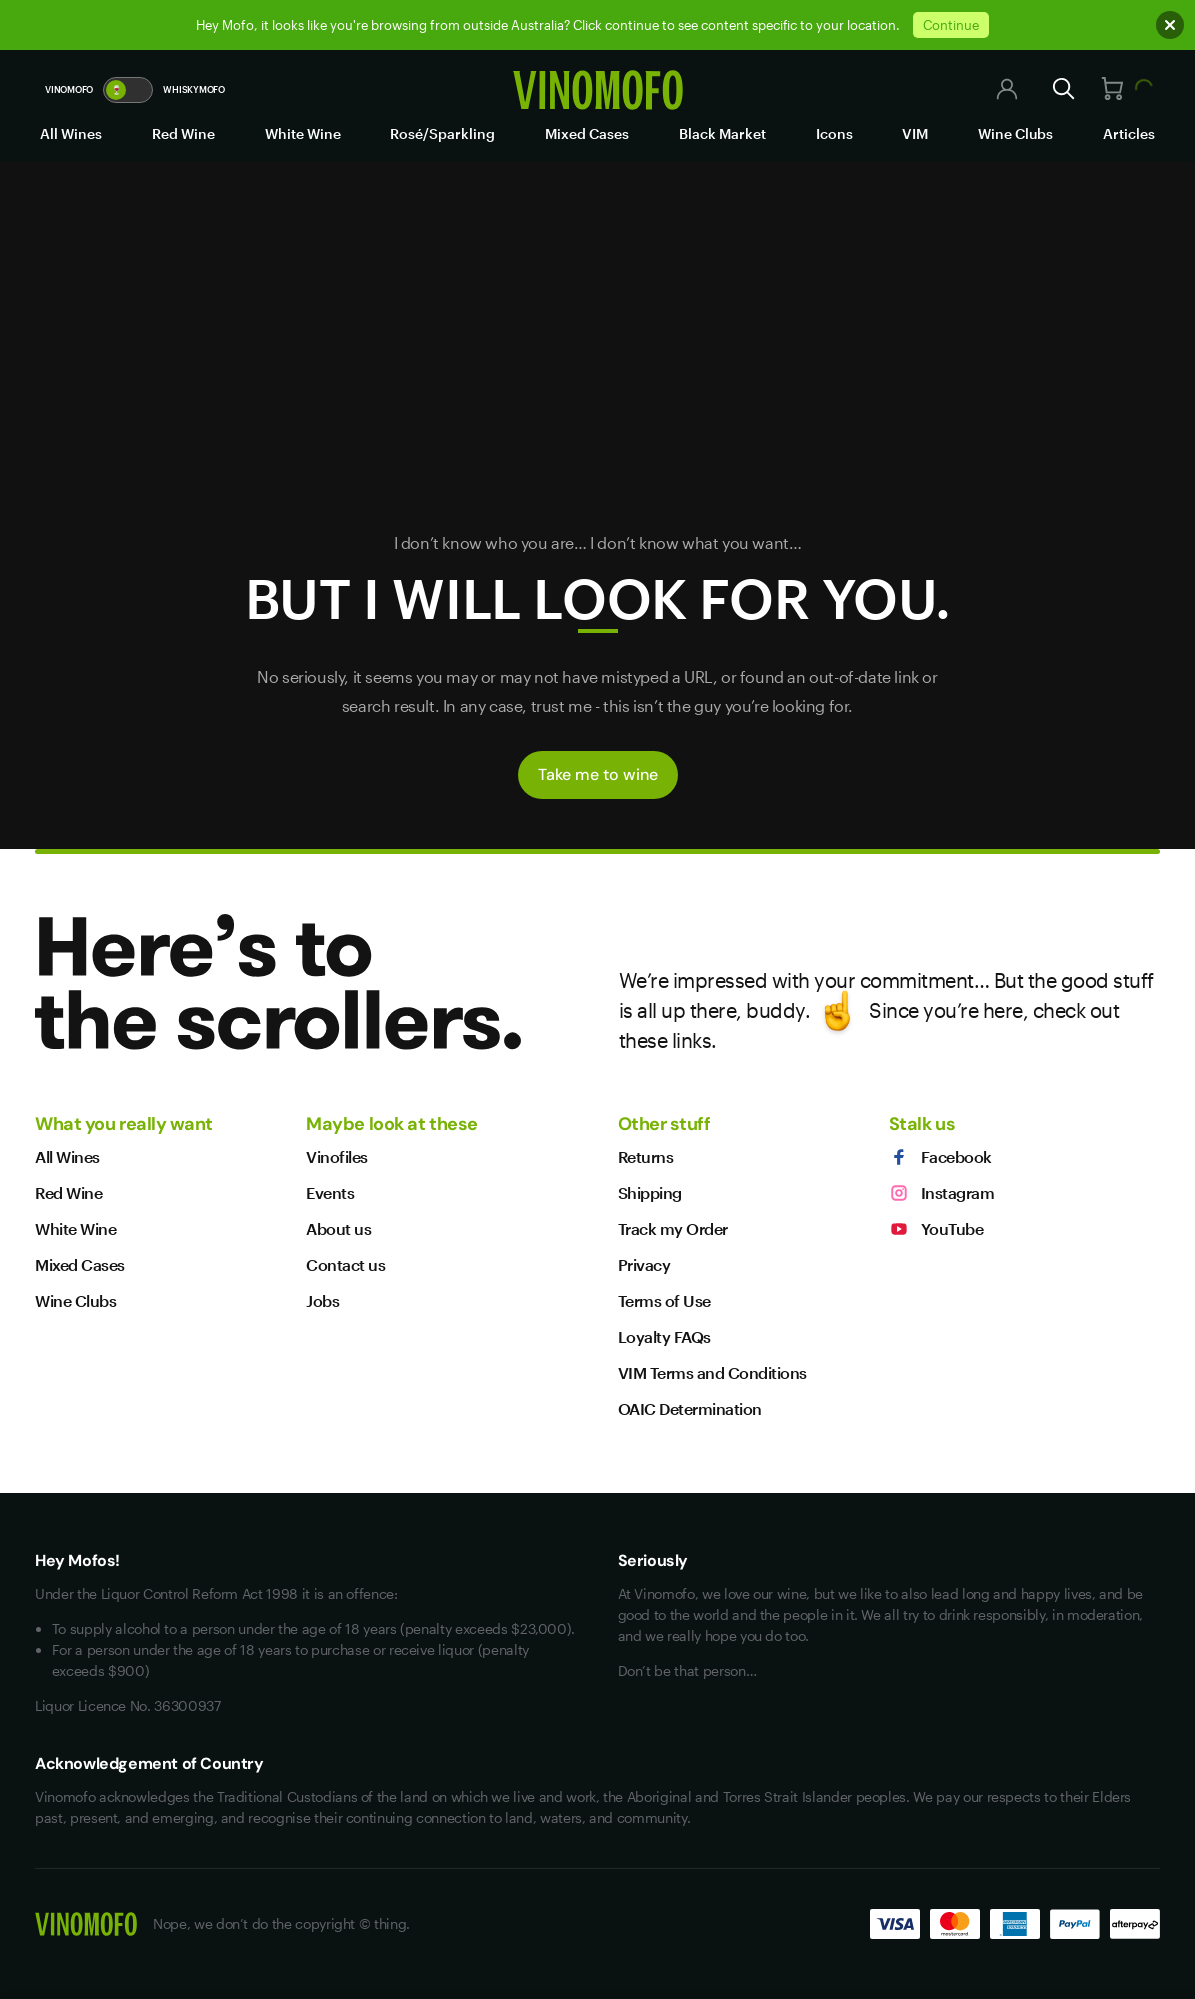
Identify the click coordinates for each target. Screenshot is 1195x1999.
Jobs (322, 1300)
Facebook (940, 1157)
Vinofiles (337, 1156)
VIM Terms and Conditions (712, 1372)
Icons (834, 133)
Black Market (722, 133)
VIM (915, 133)
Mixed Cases (587, 133)
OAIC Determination (690, 1408)
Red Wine (183, 133)
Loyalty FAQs (664, 1336)
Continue (951, 25)
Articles (1129, 133)
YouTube (936, 1229)
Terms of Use (664, 1300)
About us (338, 1228)
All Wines (71, 133)
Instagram (942, 1193)
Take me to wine (598, 774)
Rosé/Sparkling (442, 133)
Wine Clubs (1015, 133)
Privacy (644, 1264)
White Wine (303, 133)
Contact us (345, 1264)
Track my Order (673, 1228)
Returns (646, 1156)
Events (330, 1192)
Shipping (650, 1192)
